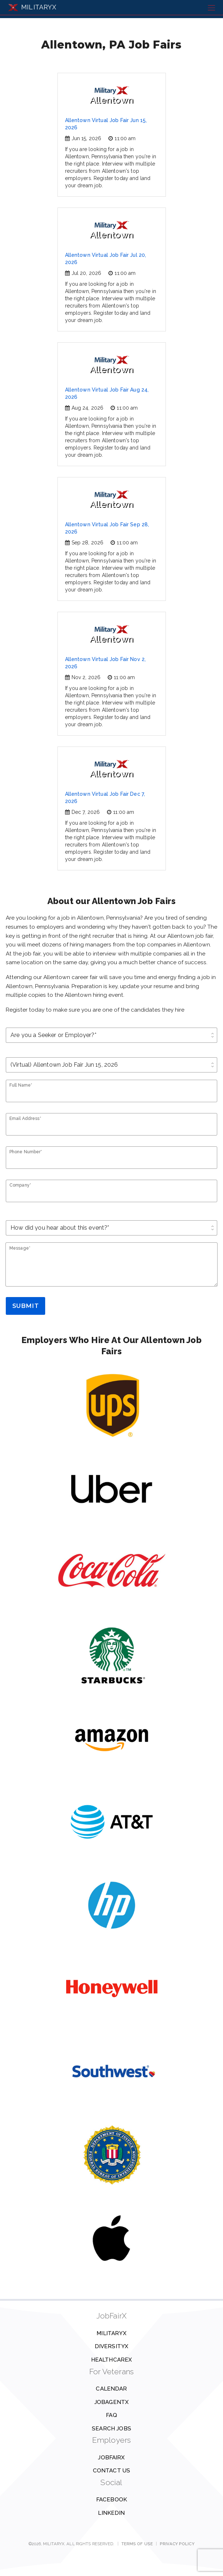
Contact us (111, 2470)
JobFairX (111, 2457)
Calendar (111, 2388)
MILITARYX (32, 7)
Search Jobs (111, 2428)
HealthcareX (111, 2360)
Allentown (111, 95)
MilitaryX (111, 2333)
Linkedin (111, 2513)
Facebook (111, 2499)
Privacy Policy (177, 2543)
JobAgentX (111, 2402)
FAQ (111, 2415)
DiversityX (112, 2346)
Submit (25, 1305)
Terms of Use (137, 2543)
